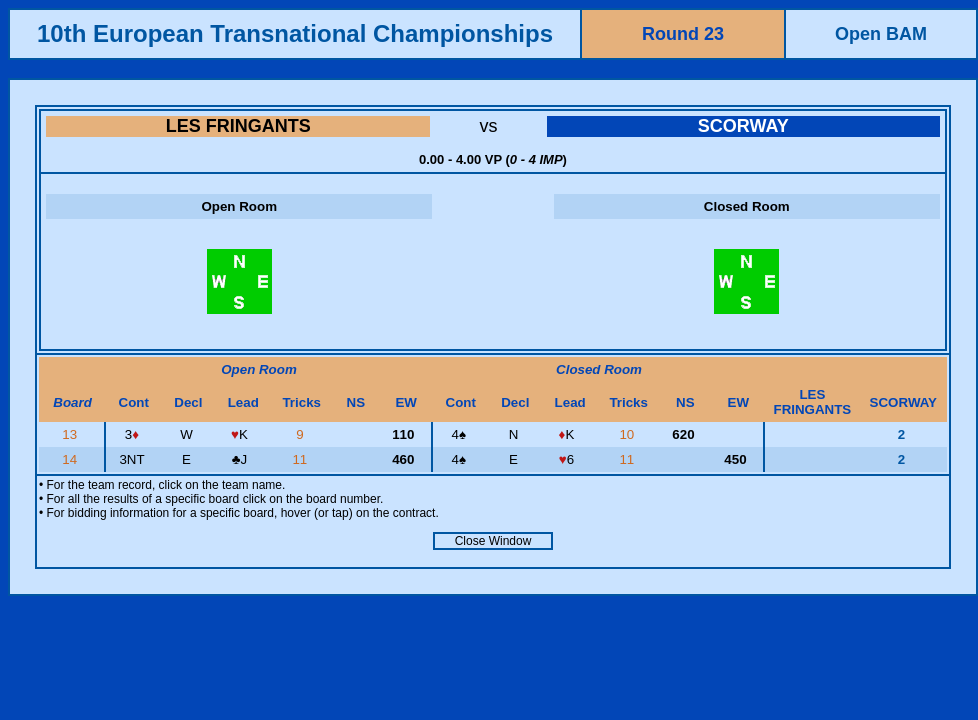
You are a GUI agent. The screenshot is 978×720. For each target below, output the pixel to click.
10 (628, 434)
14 (71, 459)
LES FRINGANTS (238, 126)
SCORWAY (743, 126)
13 (71, 434)
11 (301, 459)
